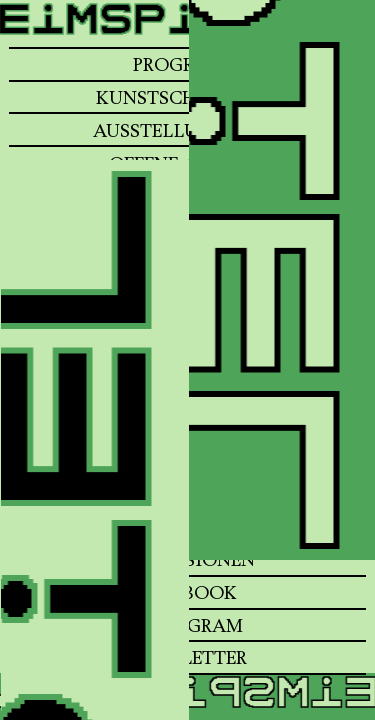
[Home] (187, 37)
